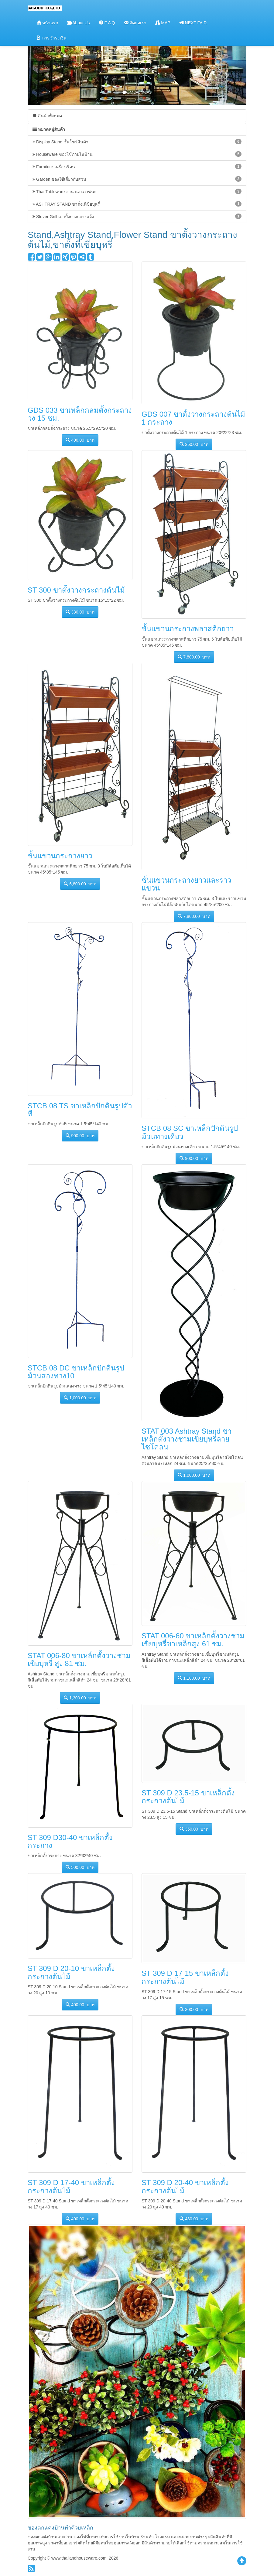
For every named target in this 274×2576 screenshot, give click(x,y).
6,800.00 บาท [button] (80, 883)
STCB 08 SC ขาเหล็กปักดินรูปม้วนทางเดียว (190, 1132)
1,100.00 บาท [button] (194, 1678)
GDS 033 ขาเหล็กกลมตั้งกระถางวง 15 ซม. (80, 414)
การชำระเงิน (52, 37)
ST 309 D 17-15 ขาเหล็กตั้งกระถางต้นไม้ (185, 1977)
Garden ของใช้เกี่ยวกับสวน (137, 179)
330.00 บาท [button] (80, 611)
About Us (78, 22)
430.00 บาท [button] (194, 2218)
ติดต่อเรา (135, 22)
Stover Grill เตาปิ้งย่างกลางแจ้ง (137, 216)
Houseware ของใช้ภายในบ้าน (137, 154)
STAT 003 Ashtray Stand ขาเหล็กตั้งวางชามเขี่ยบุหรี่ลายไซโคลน (186, 1439)
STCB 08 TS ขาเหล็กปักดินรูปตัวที (80, 1110)
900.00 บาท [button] (80, 1135)
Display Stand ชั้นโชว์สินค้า (137, 141)
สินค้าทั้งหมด (47, 115)
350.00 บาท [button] (194, 1829)
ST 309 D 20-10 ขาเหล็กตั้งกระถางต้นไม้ (71, 1972)
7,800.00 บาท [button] (194, 656)
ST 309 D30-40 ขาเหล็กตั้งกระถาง (70, 1841)
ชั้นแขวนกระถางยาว (60, 856)
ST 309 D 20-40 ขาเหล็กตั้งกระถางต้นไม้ (185, 2186)
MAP (163, 22)
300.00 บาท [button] (194, 2009)
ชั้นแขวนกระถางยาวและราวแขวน (186, 884)
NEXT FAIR (193, 22)
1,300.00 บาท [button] (80, 1697)
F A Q (107, 22)
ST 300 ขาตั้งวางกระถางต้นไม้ (76, 590)
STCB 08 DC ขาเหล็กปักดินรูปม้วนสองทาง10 (76, 1372)
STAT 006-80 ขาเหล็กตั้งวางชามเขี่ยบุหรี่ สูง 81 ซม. (79, 1659)
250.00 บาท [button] (194, 444)
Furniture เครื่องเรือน (137, 166)
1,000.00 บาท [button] (80, 1397)
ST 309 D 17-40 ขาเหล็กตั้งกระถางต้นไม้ (71, 2186)
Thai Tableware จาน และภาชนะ (137, 191)
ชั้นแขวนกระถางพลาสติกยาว (188, 628)
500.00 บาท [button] (80, 1867)
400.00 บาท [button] (80, 440)
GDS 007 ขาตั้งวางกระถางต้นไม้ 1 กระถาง (193, 418)
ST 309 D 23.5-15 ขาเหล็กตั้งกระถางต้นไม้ (188, 1797)
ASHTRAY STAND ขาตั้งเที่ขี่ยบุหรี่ (137, 204)
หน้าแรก (47, 22)
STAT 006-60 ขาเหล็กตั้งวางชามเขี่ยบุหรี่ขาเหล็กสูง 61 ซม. (193, 1640)
